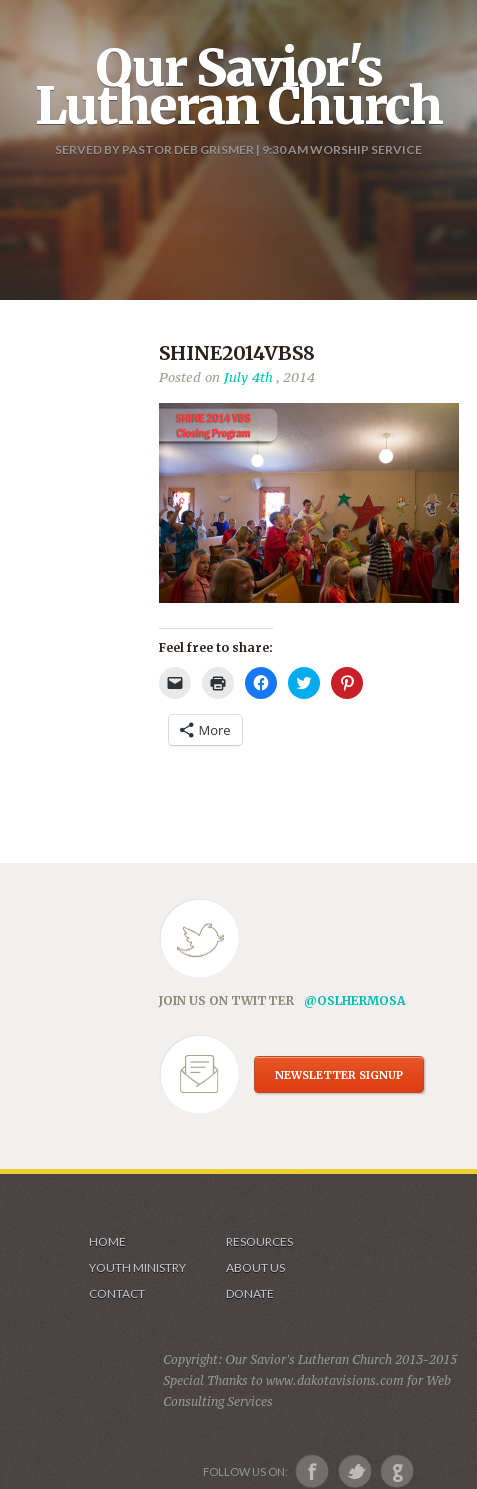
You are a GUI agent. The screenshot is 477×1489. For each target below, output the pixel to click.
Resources (259, 1241)
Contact (117, 1293)
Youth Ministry (137, 1267)
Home (107, 1241)
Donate (250, 1293)
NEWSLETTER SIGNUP (339, 1075)
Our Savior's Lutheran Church (238, 87)
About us (255, 1267)
